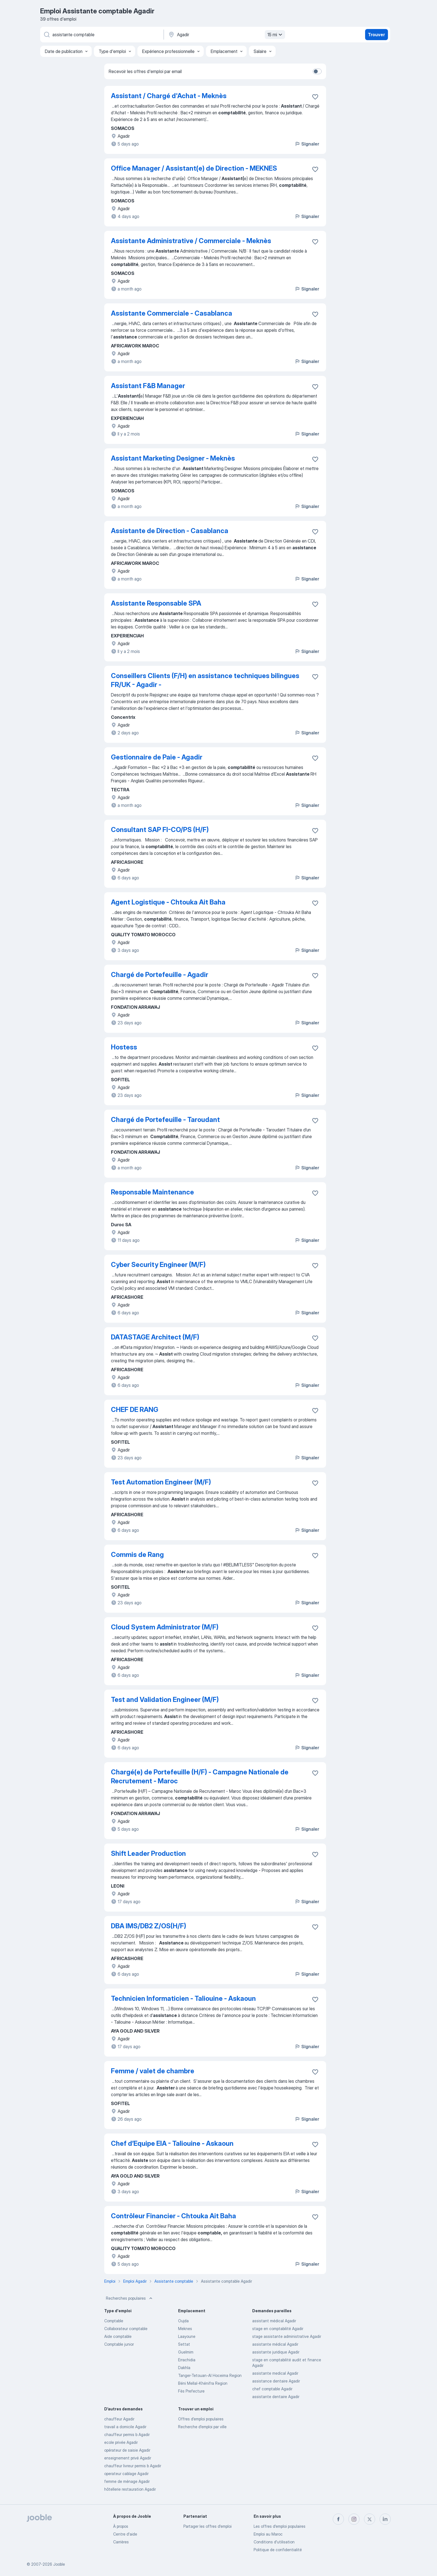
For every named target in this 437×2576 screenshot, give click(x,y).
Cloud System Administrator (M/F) (165, 1627)
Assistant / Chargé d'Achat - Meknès (169, 96)
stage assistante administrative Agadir (286, 2336)
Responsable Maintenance (152, 1192)
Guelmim (185, 2352)
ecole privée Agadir (121, 2442)
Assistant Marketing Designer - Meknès (173, 458)
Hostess (124, 1047)
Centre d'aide (125, 2534)
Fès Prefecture (191, 2391)
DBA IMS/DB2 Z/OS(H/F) (148, 1926)
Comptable (113, 2320)
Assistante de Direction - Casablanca (169, 531)
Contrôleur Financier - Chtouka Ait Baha (173, 2216)
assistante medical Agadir (275, 2373)
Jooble (59, 2564)
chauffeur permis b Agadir (127, 2434)
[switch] (317, 71)
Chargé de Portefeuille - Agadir (159, 975)
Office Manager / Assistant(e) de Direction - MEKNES (194, 168)
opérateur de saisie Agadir (127, 2450)
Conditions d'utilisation (274, 2541)
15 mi (275, 34)
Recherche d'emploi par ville (202, 2426)
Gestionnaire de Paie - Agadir (156, 757)
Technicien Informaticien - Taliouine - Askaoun (183, 1998)
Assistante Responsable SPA (156, 603)
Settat (184, 2344)
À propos (120, 2526)
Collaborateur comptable (125, 2328)
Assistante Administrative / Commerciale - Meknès (191, 241)
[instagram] (354, 2519)
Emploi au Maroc (268, 2534)
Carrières (121, 2541)
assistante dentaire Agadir (275, 2396)
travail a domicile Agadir (125, 2426)
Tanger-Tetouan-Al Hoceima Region (210, 2375)
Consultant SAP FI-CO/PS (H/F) (160, 830)
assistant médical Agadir (274, 2320)
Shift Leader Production (148, 1853)
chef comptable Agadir (272, 2388)
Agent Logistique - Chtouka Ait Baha (168, 902)
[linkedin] (385, 2519)
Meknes (185, 2328)
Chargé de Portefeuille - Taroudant (165, 1120)
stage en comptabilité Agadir (277, 2328)
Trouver (376, 34)
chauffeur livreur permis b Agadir (132, 2465)
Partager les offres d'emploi (207, 2526)
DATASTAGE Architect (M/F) (155, 1337)
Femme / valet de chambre (152, 2071)
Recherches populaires (130, 2298)
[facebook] (338, 2519)
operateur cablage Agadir (126, 2473)
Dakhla (184, 2367)
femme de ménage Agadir (127, 2481)
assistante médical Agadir (275, 2344)
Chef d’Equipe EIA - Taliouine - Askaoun (172, 2143)
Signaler (307, 144)
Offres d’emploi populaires (201, 2419)
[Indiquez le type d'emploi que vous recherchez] (101, 34)
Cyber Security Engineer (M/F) (158, 1265)
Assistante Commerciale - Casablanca (171, 313)
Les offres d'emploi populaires (279, 2526)
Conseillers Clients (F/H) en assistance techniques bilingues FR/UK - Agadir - (205, 680)
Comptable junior (119, 2344)
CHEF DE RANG (134, 1410)
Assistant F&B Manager (148, 386)
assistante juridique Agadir (275, 2352)
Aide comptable (118, 2336)
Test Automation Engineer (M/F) (161, 1482)
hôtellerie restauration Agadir (130, 2489)
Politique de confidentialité (278, 2549)
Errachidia (186, 2359)
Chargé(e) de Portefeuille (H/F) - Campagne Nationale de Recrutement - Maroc (199, 1776)
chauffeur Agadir (119, 2419)
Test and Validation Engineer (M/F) (165, 1699)
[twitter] (369, 2519)
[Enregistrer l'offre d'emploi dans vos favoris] (315, 97)
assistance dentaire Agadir (276, 2381)
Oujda (183, 2320)
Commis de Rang (137, 1555)
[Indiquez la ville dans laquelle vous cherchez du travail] (226, 34)
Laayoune (186, 2336)
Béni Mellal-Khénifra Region (202, 2383)
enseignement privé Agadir (127, 2458)
